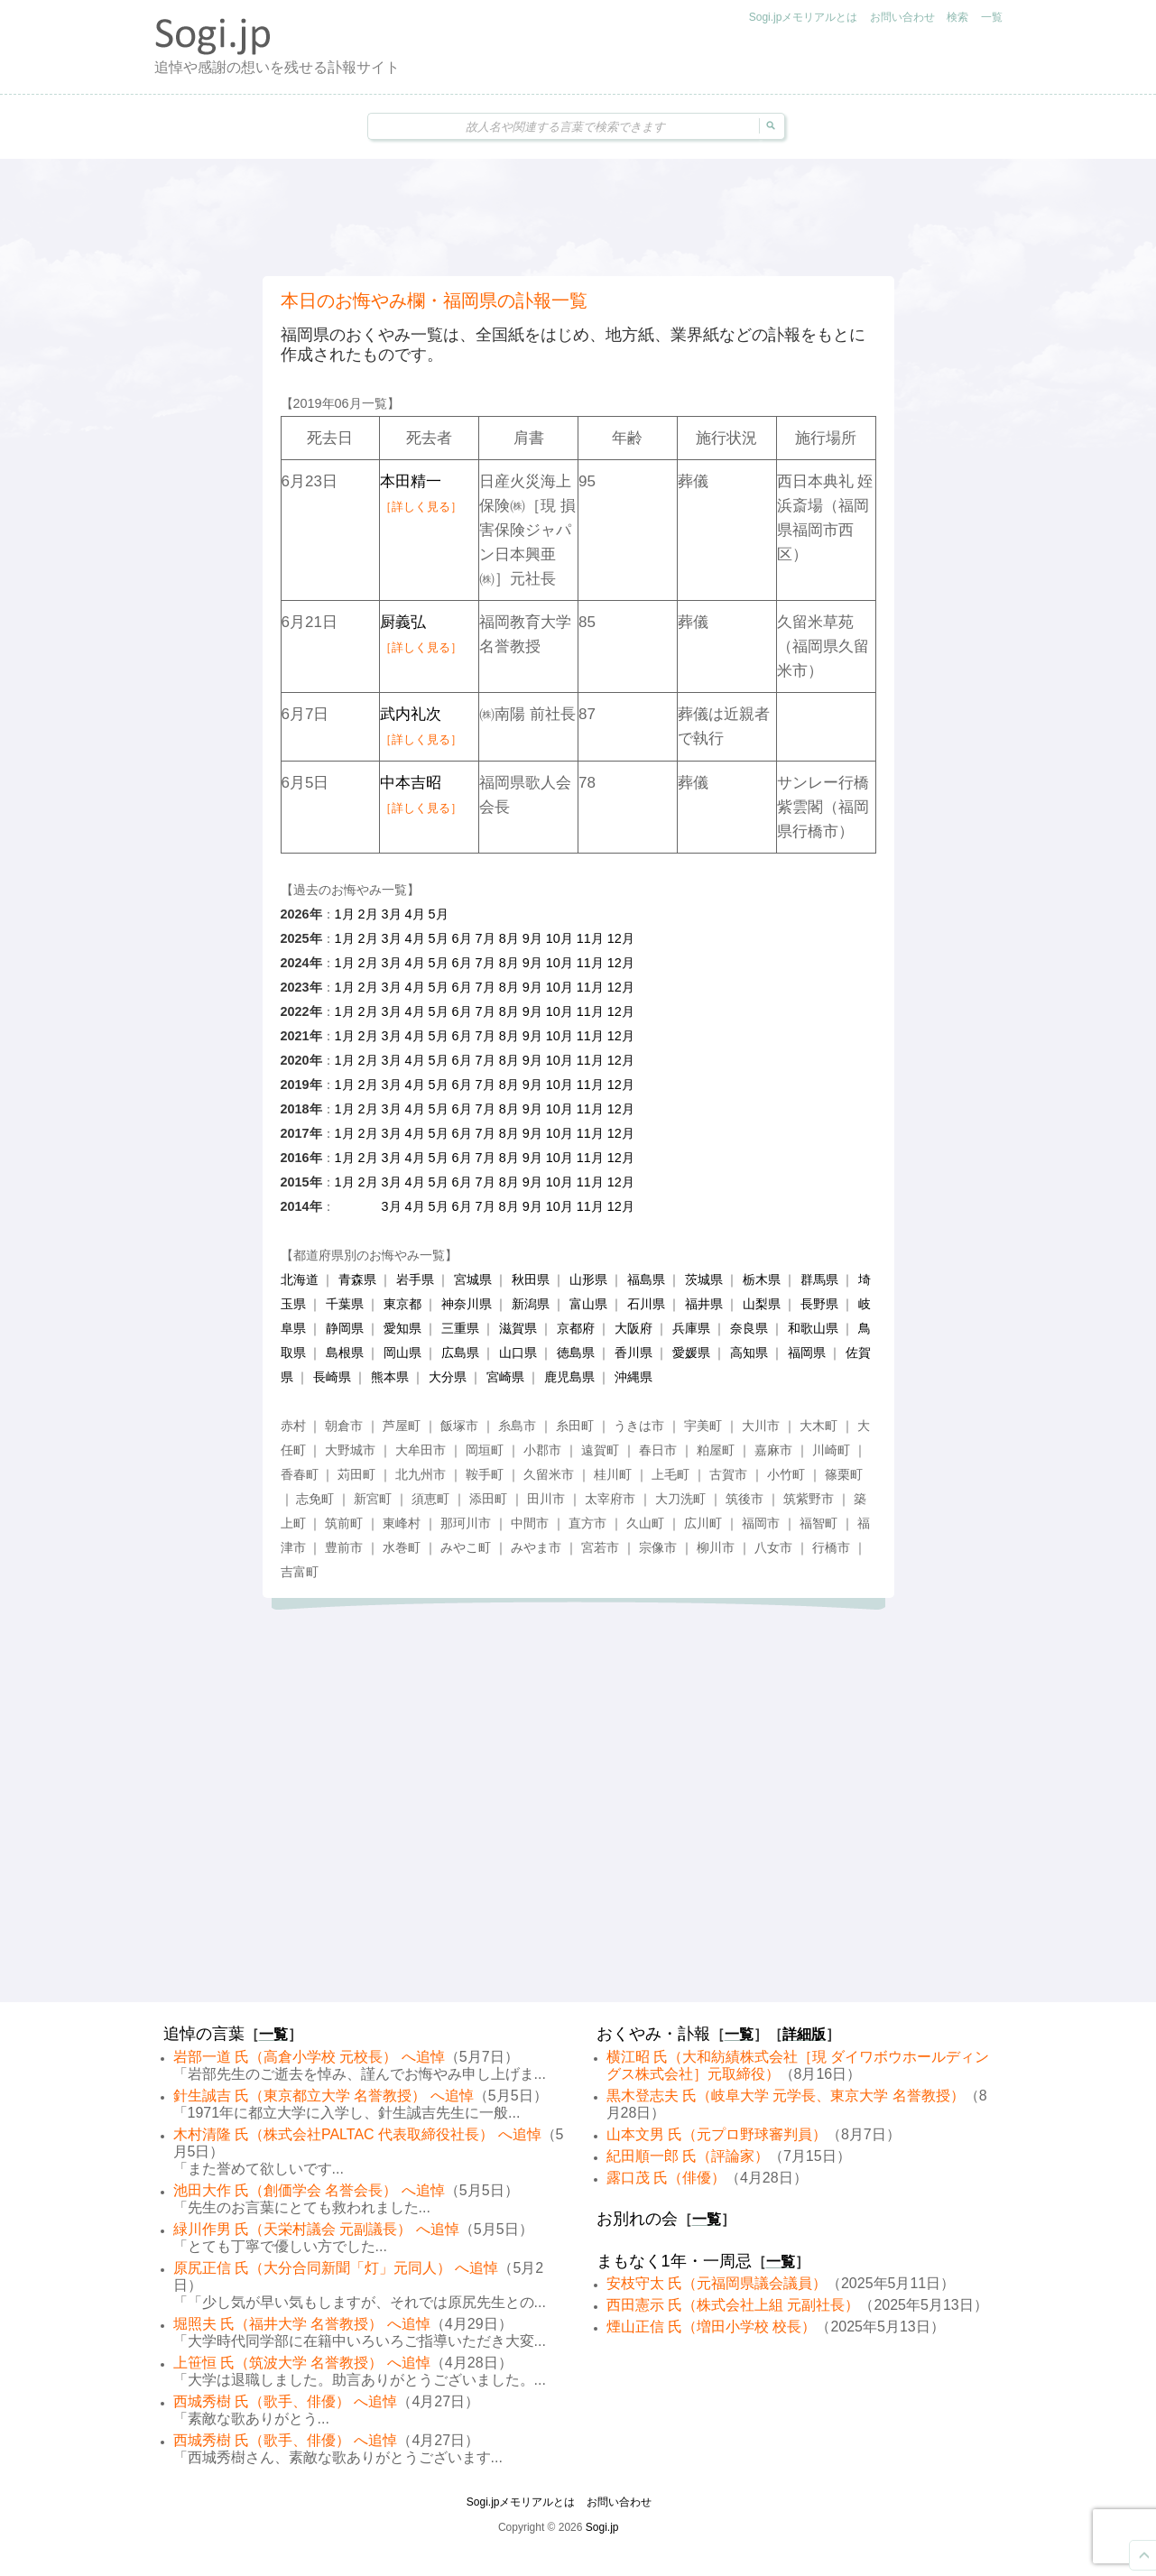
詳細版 (804, 2034)
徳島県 (576, 1352)
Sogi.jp (602, 2527)
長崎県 (332, 1377)
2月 (368, 914)
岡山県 (402, 1352)
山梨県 (762, 1304)
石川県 (646, 1304)
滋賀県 (518, 1328)
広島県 (460, 1352)
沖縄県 (633, 1377)
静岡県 (345, 1328)
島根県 (345, 1352)
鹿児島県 (569, 1377)
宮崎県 (505, 1377)
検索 (957, 17)
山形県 (588, 1279)
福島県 (646, 1279)
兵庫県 (691, 1328)
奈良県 (749, 1328)
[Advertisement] (578, 217)
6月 (462, 938)
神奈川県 (466, 1304)
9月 (532, 938)
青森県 (357, 1279)
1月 (345, 914)
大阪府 (633, 1328)
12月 (620, 938)
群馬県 (819, 1279)
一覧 (992, 17)
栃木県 (762, 1279)
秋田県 (531, 1279)
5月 (439, 914)
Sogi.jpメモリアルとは (803, 17)
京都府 (576, 1328)
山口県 (518, 1352)
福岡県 (807, 1352)
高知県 (749, 1352)
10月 (559, 938)
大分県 (448, 1377)
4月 (415, 914)
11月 (590, 938)
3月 (392, 914)
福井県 (704, 1304)
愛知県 (402, 1328)
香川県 (633, 1352)
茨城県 (704, 1279)
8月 (509, 938)
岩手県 (415, 1279)
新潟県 (531, 1304)
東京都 (402, 1304)
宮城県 (473, 1279)
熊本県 (390, 1377)
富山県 (588, 1304)
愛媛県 (691, 1352)
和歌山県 (813, 1328)
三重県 (460, 1328)
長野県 (819, 1304)
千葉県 (345, 1304)
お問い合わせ (902, 17)
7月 (485, 938)
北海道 (300, 1279)
